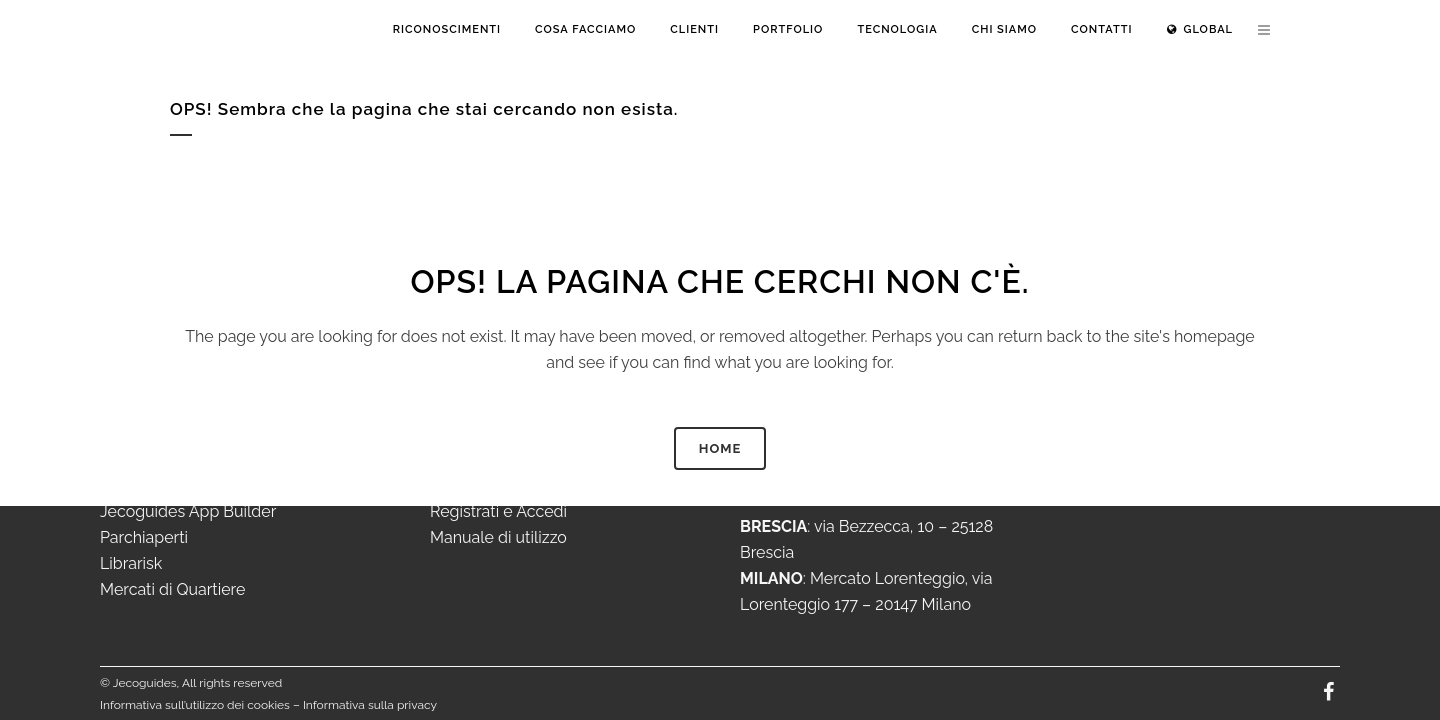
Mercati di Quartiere (172, 589)
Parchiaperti (144, 537)
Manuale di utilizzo (498, 537)
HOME (720, 448)
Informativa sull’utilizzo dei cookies (195, 705)
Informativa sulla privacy (370, 705)
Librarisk (131, 563)
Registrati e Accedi (498, 511)
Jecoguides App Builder (188, 511)
